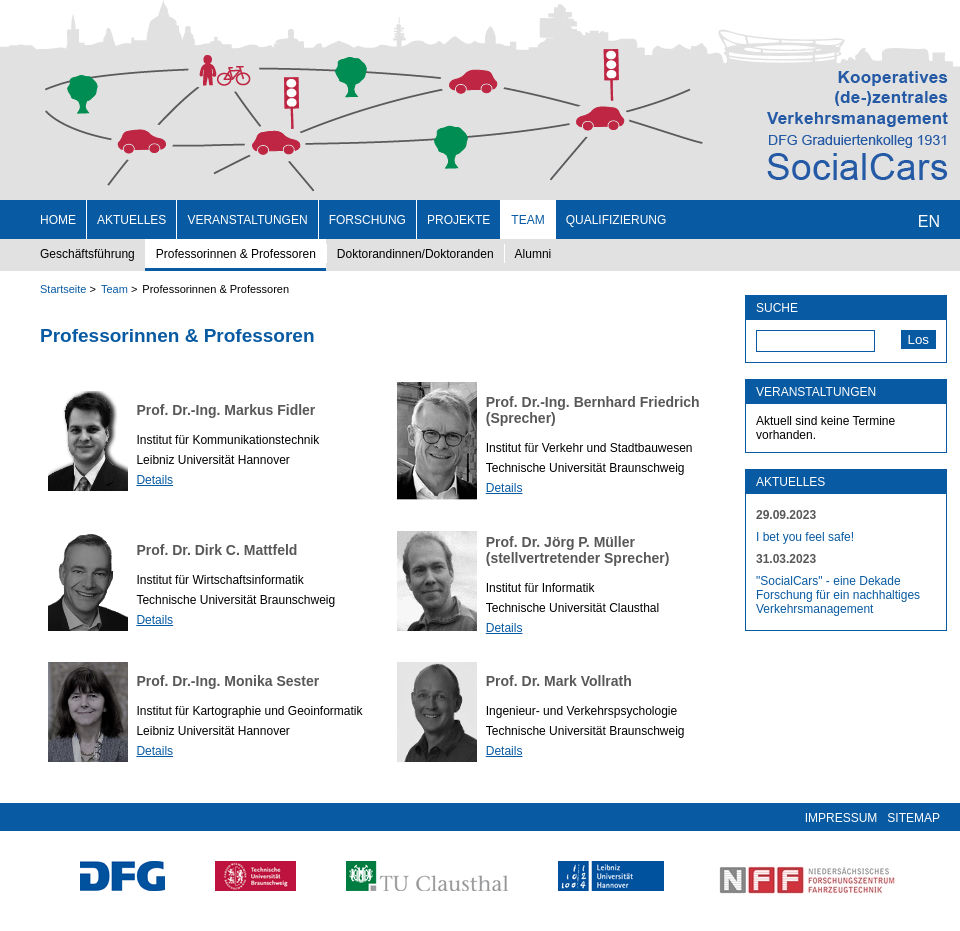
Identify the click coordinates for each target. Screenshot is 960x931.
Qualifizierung (616, 220)
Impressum (841, 818)
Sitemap (913, 818)
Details (154, 480)
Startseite (63, 289)
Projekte (458, 220)
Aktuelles (131, 220)
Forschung (367, 220)
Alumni (533, 254)
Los (919, 339)
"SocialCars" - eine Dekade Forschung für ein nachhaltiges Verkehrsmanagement (838, 595)
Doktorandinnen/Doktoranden (415, 254)
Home (58, 220)
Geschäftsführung (87, 254)
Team (527, 220)
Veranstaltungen (247, 220)
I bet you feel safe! (805, 537)
